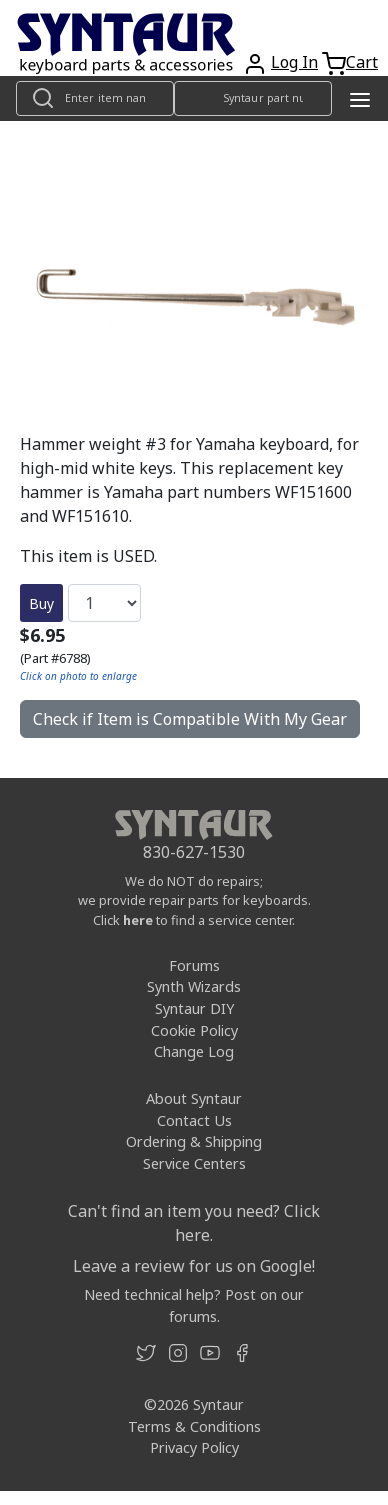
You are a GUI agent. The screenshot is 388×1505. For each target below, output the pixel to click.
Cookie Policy (194, 1030)
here (138, 920)
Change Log (194, 1051)
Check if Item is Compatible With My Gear (190, 719)
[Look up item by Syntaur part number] (253, 98)
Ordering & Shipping (194, 1141)
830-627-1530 (194, 852)
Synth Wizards (194, 986)
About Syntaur (194, 1098)
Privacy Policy (194, 1447)
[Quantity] (104, 603)
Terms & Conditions (194, 1426)
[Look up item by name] (95, 98)
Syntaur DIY (194, 1008)
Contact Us (194, 1120)
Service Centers (194, 1163)
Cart (362, 62)
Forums (194, 965)
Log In (294, 62)
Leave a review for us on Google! (194, 1266)
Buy (41, 603)
